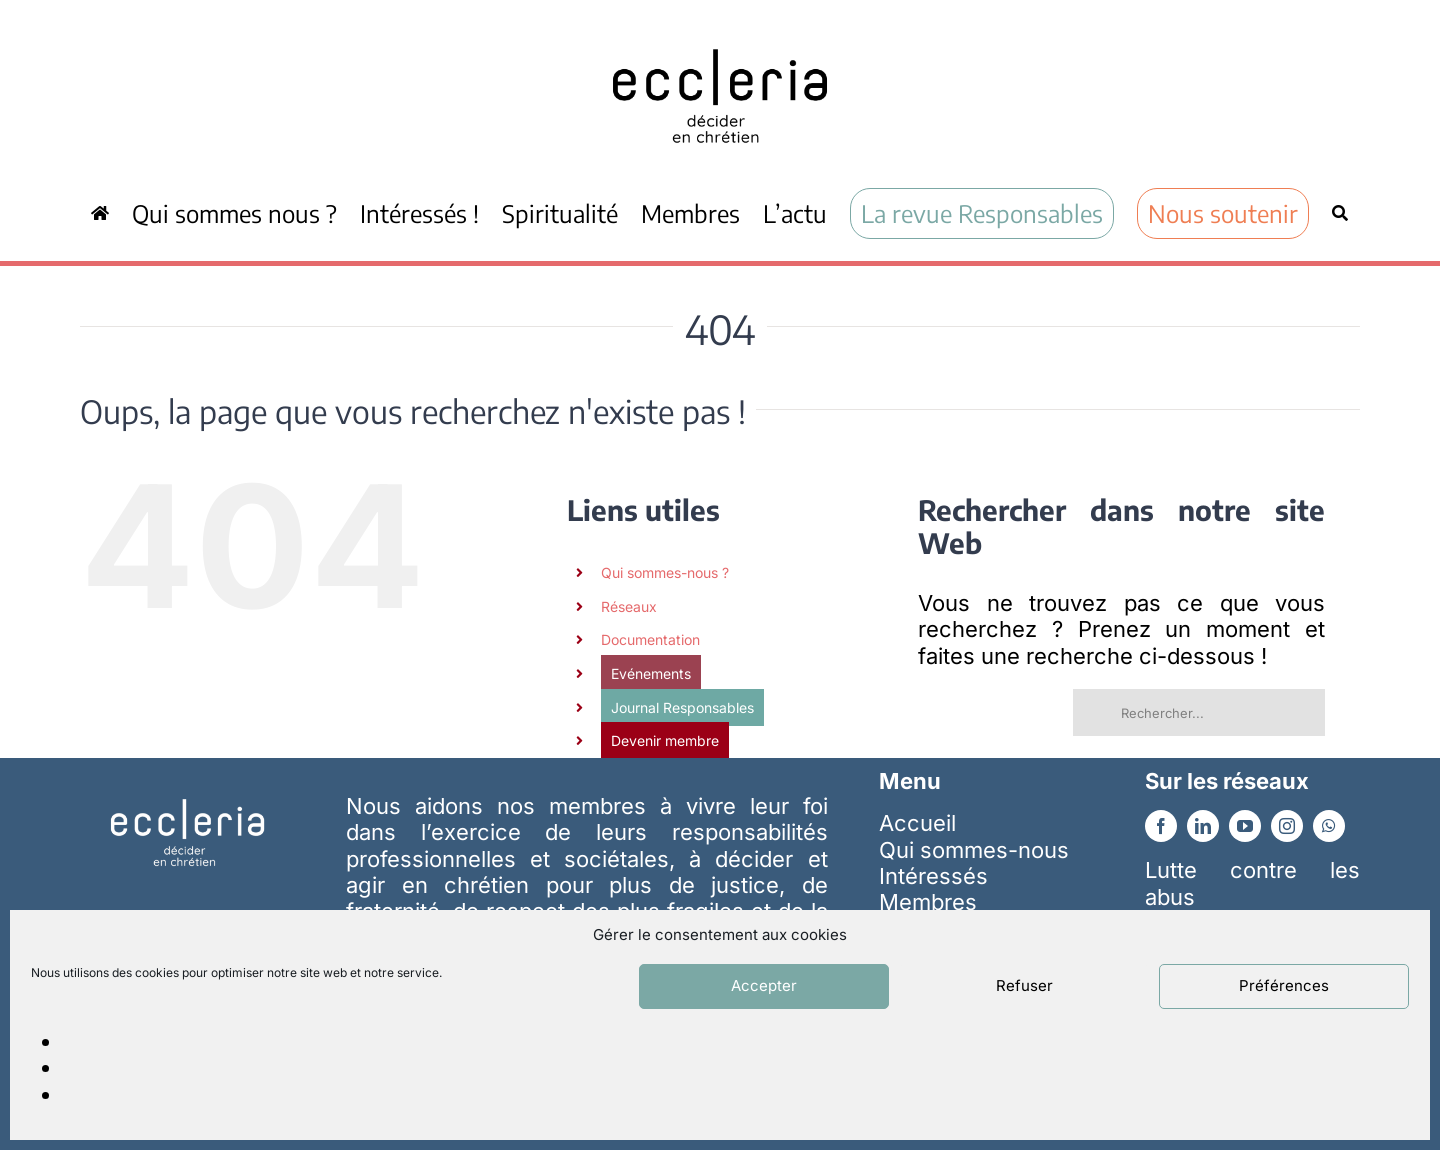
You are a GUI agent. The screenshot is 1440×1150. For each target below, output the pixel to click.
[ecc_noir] (720, 31)
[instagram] (1287, 826)
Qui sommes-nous (974, 850)
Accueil (917, 823)
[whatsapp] (1329, 826)
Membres (928, 902)
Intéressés (933, 876)
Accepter (764, 985)
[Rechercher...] (1199, 712)
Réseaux (629, 606)
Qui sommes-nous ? (665, 572)
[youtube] (1245, 826)
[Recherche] (1340, 213)
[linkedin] (1203, 826)
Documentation (650, 639)
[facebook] (1161, 826)
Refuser (1024, 985)
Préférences (1284, 985)
